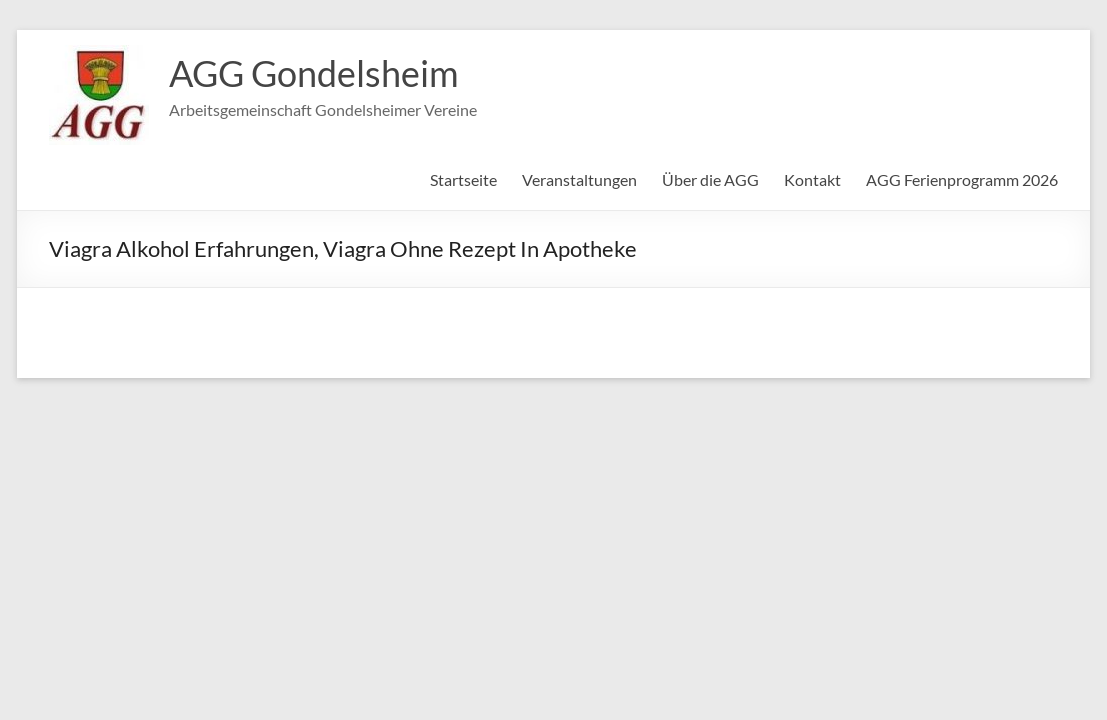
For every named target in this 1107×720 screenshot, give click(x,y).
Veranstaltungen (579, 179)
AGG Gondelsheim (314, 73)
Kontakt (812, 179)
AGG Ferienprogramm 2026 (962, 179)
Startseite (463, 179)
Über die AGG (710, 179)
